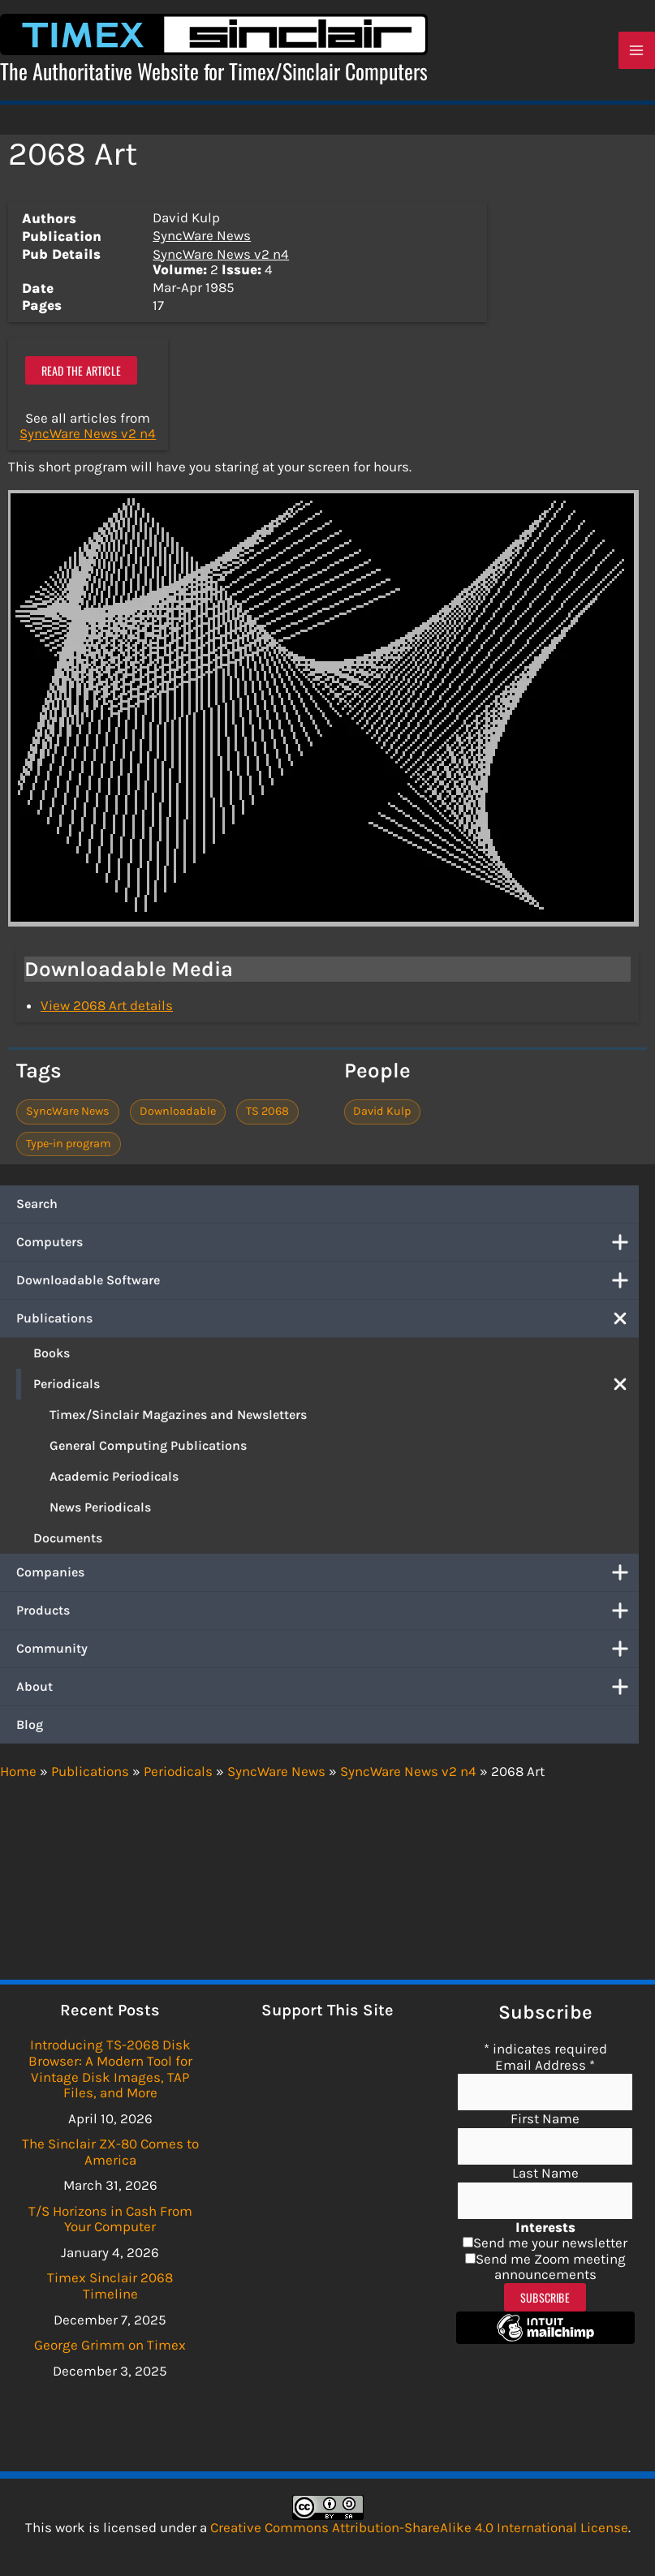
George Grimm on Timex (110, 2345)
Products (327, 1612)
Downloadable (178, 1113)
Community (327, 1650)
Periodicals (336, 1385)
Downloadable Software (327, 1282)
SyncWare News (202, 237)
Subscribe (545, 2297)
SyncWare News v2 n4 (221, 255)
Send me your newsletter (550, 2242)
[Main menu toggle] (637, 52)
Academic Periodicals (114, 1478)
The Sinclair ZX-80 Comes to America (110, 2151)
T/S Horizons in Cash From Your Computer (110, 2219)
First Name (545, 2118)
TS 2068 (267, 1113)
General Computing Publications (148, 1447)
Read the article (81, 372)
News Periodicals (100, 1508)
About (327, 1688)
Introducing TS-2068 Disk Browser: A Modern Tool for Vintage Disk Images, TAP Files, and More (110, 2068)
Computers (327, 1243)
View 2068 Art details (107, 1008)
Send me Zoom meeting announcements (551, 2267)
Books (51, 1354)
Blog (29, 1726)
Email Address (545, 2065)
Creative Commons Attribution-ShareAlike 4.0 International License (419, 2527)
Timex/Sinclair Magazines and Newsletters (178, 1416)
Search (37, 1205)
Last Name (545, 2173)
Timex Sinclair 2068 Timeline (110, 2285)
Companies (327, 1574)
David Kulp (382, 1113)
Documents (67, 1539)
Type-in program (68, 1145)
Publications (327, 1320)
